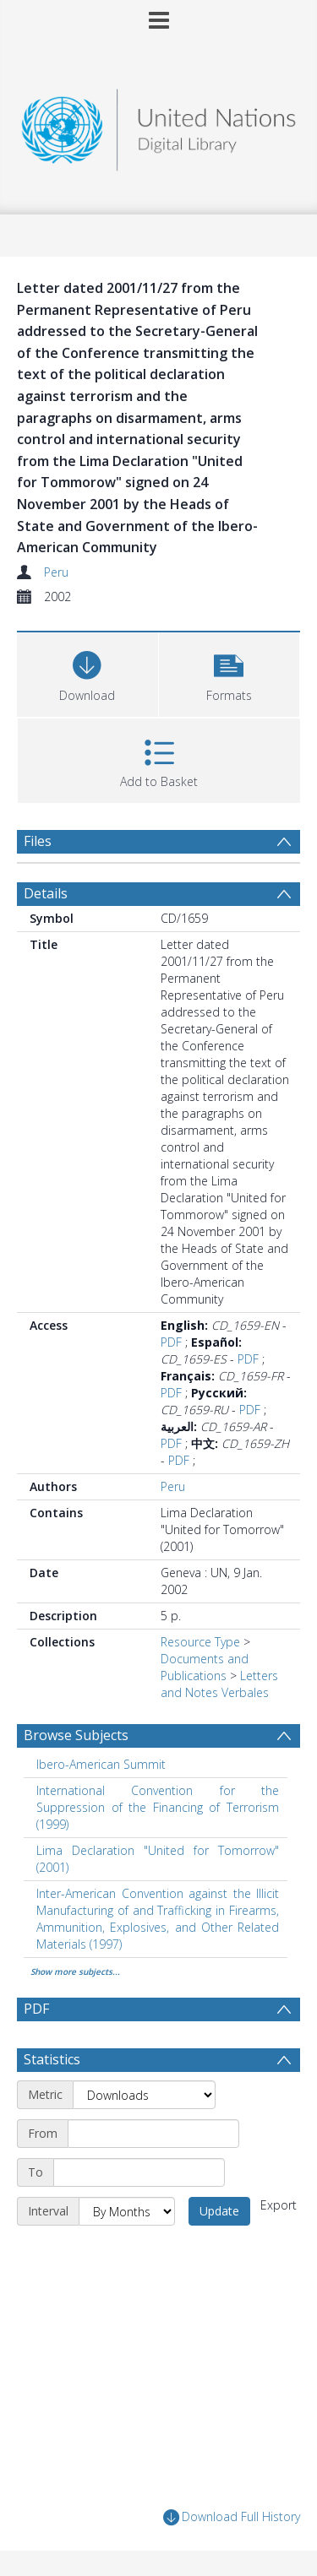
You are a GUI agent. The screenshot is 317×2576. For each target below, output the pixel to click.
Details (46, 893)
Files (38, 841)
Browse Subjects (76, 1735)
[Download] (87, 672)
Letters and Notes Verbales (219, 1684)
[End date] (139, 2172)
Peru (56, 572)
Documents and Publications (205, 1667)
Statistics (52, 2059)
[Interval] (127, 2211)
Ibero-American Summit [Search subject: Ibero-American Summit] (101, 1764)
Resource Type (200, 1642)
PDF (171, 1342)
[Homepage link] (159, 125)
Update (219, 2211)
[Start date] (153, 2133)
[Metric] (144, 2094)
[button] (229, 672)
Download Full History (231, 2517)
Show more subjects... (75, 1971)
